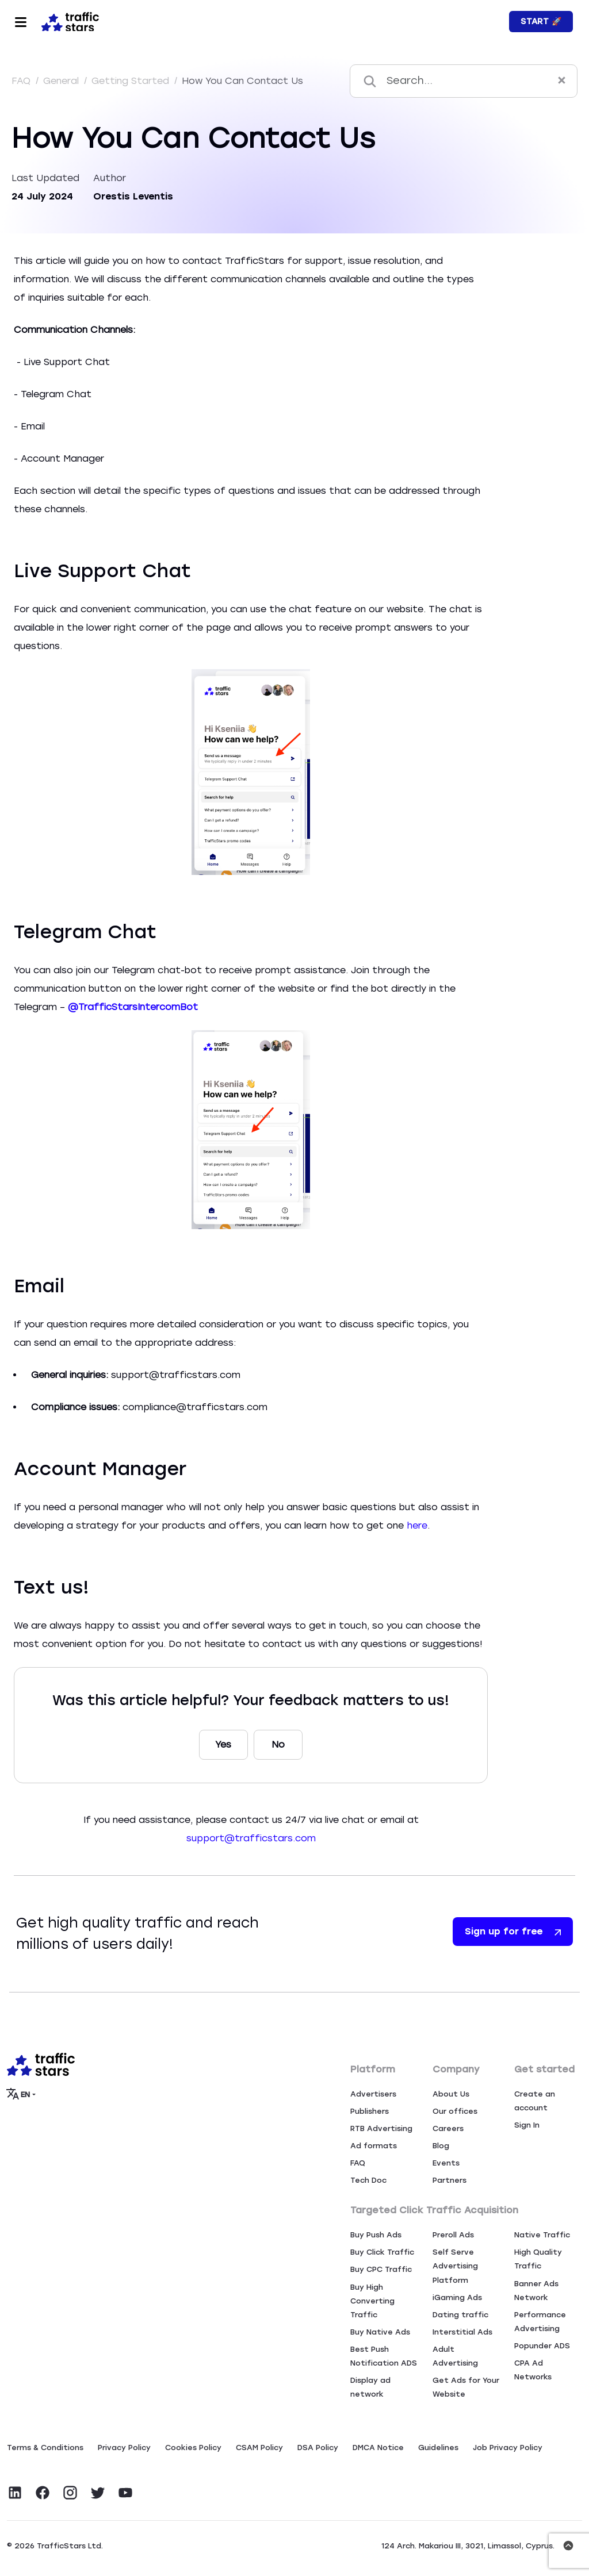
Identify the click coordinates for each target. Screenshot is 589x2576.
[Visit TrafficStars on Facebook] (43, 2492)
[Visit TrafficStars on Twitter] (98, 2492)
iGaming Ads (457, 2297)
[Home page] (68, 20)
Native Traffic (542, 2235)
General (62, 80)
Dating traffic (460, 2314)
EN (18, 2094)
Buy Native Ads (380, 2332)
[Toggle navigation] (21, 21)
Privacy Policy (124, 2447)
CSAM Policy (259, 2447)
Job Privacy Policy (507, 2447)
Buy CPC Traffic (381, 2269)
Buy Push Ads (375, 2235)
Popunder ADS (542, 2345)
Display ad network (370, 2387)
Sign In (527, 2125)
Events (446, 2163)
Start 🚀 (541, 21)
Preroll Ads (453, 2235)
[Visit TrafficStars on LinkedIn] (15, 2492)
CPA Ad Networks (533, 2370)
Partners (449, 2180)
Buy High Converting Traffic (372, 2301)
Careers (448, 2128)
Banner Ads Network (536, 2290)
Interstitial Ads (462, 2332)
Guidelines (438, 2447)
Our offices (455, 2111)
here (417, 1525)
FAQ (22, 80)
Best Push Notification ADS (383, 2356)
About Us (451, 2094)
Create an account (534, 2101)
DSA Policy (317, 2447)
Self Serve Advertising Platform (455, 2266)
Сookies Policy (193, 2447)
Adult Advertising (455, 2356)
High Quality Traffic (538, 2259)
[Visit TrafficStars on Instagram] (70, 2492)
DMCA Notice (378, 2447)
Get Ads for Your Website (466, 2387)
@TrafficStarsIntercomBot (134, 1006)
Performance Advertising (540, 2321)
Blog (441, 2145)
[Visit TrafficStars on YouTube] (125, 2492)
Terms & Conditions (45, 2447)
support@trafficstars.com (251, 1838)
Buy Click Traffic (382, 2252)
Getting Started (131, 80)
